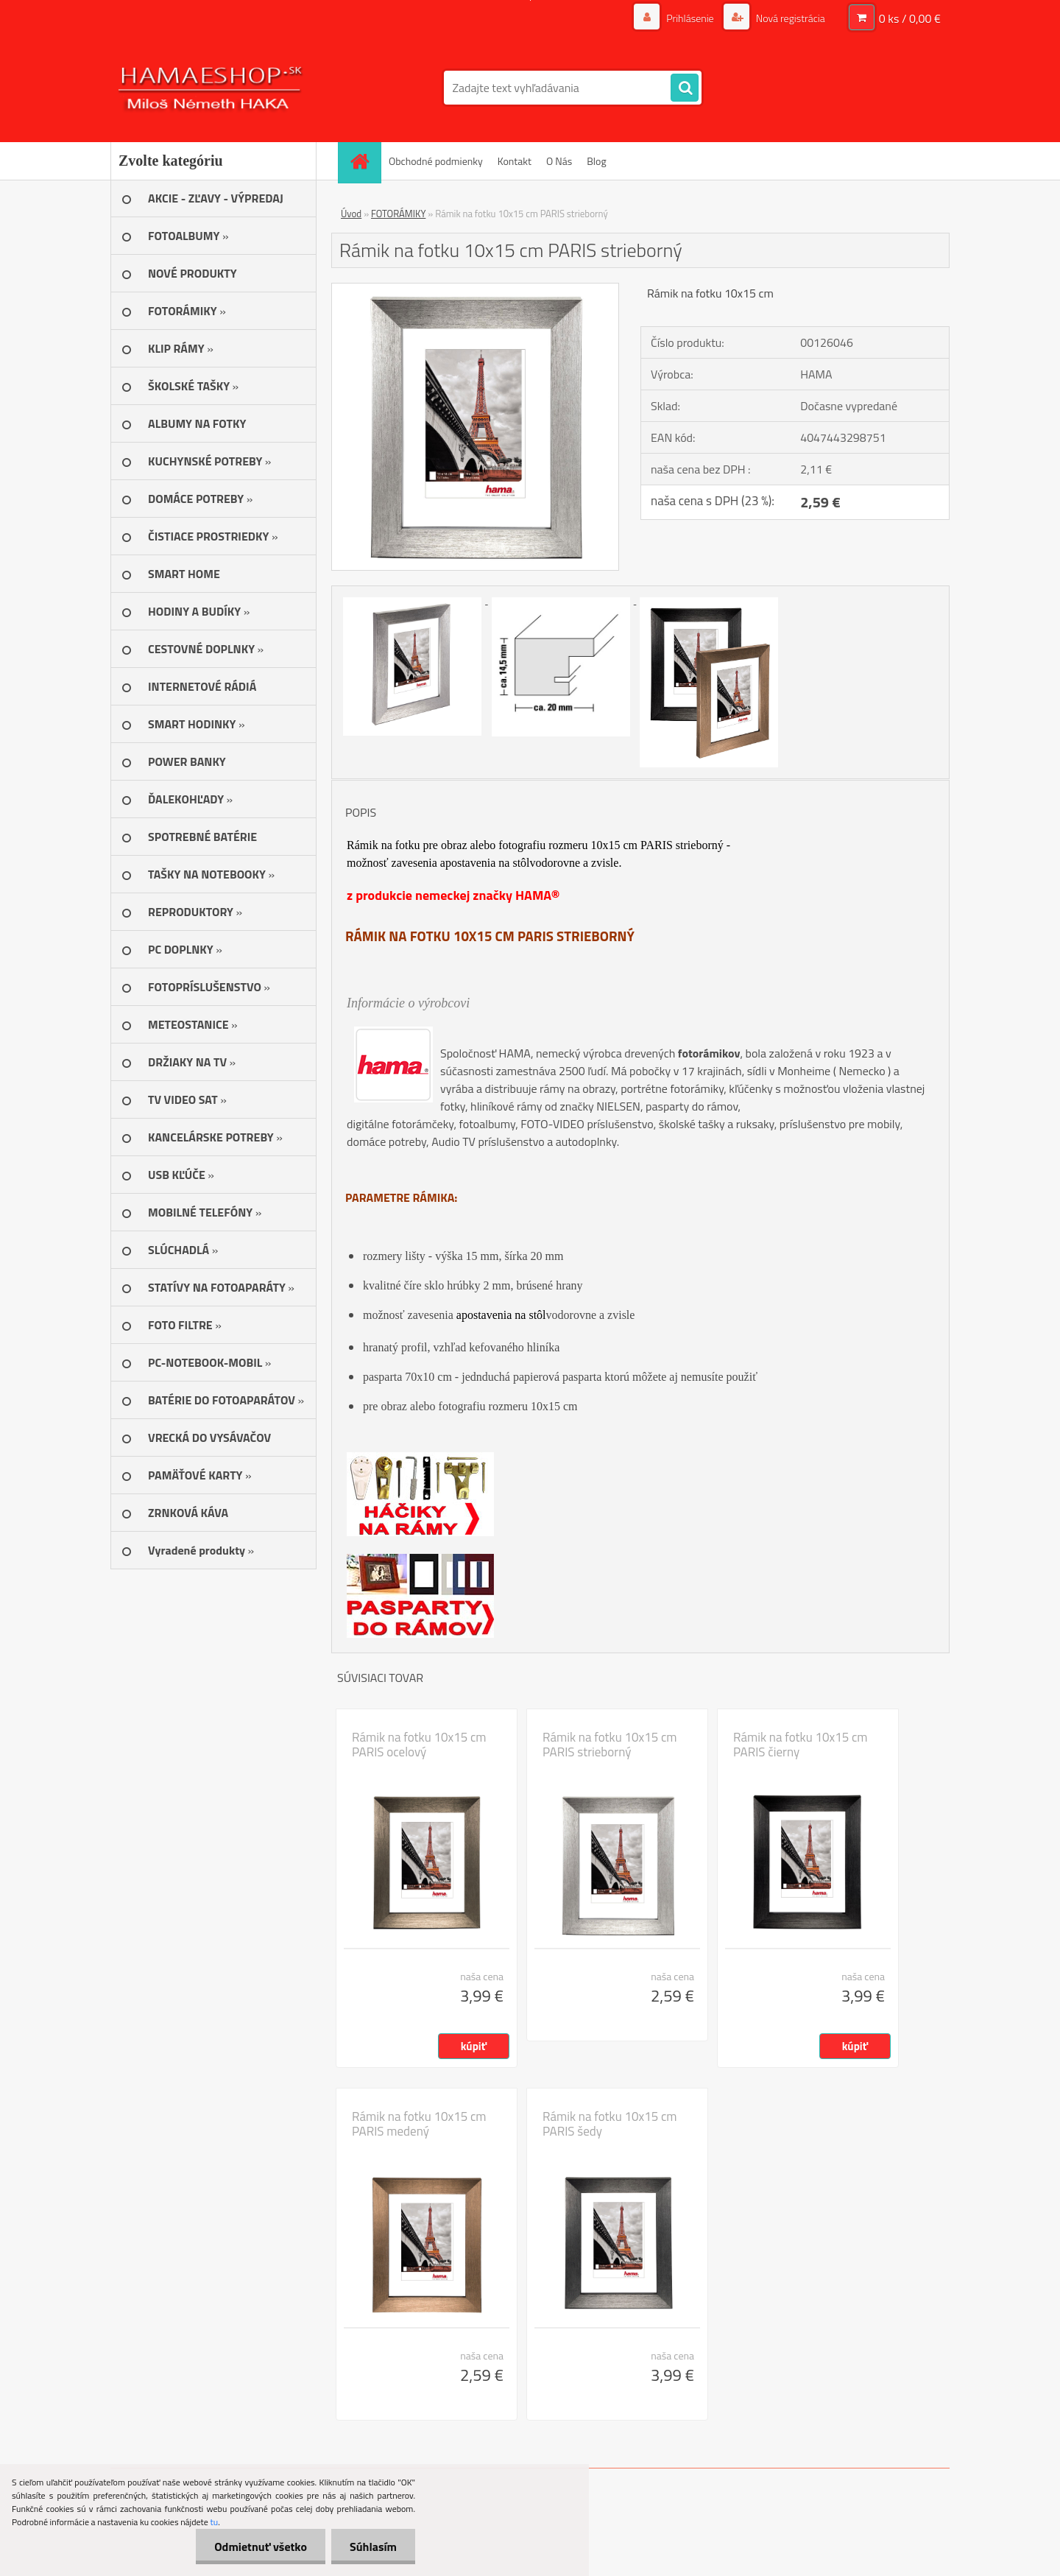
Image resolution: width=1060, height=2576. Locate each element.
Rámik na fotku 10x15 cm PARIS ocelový (419, 1744)
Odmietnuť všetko (260, 2546)
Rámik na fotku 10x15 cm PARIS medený (419, 2124)
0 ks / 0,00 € (910, 18)
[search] (684, 88)
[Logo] (211, 87)
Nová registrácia (789, 18)
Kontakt (514, 161)
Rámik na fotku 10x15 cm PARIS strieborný (610, 1744)
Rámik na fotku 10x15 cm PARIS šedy (610, 2124)
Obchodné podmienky (436, 161)
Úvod (351, 213)
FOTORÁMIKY (398, 213)
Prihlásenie (690, 18)
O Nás (559, 161)
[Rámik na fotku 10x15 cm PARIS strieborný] (475, 289)
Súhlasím (373, 2546)
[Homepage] (364, 161)
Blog (596, 161)
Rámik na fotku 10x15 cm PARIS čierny (800, 1744)
